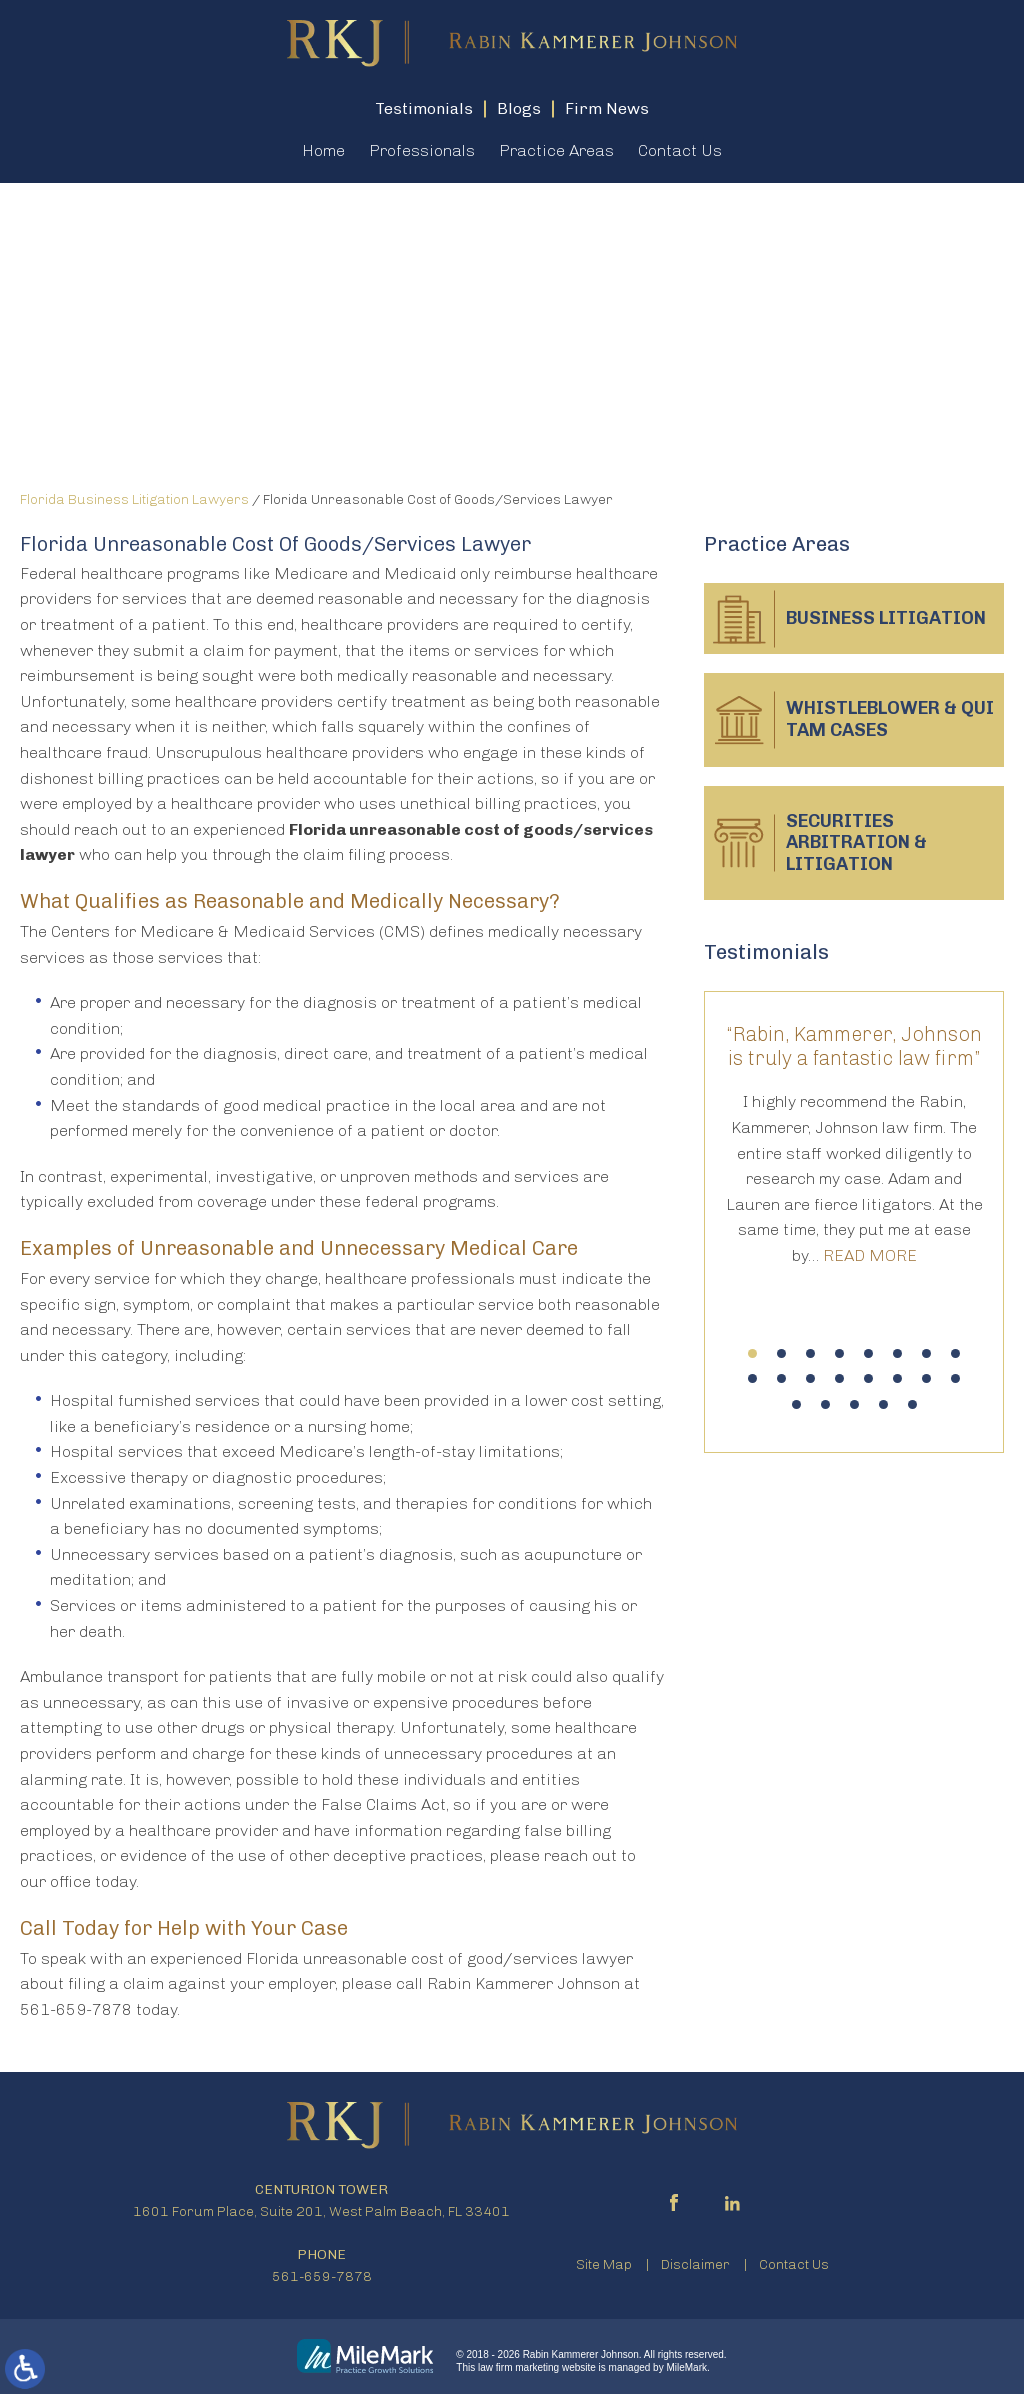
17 (796, 1404)
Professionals (422, 150)
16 (955, 1378)
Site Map (604, 2264)
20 (883, 1404)
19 (854, 1404)
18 (825, 1404)
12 (839, 1378)
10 (781, 1378)
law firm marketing (518, 2367)
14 (897, 1378)
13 (868, 1378)
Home (323, 150)
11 (810, 1378)
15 (926, 1378)
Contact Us (680, 150)
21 (912, 1404)
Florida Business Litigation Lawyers (134, 499)
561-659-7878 (322, 2276)
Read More (870, 1255)
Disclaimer (695, 2264)
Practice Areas (556, 150)
